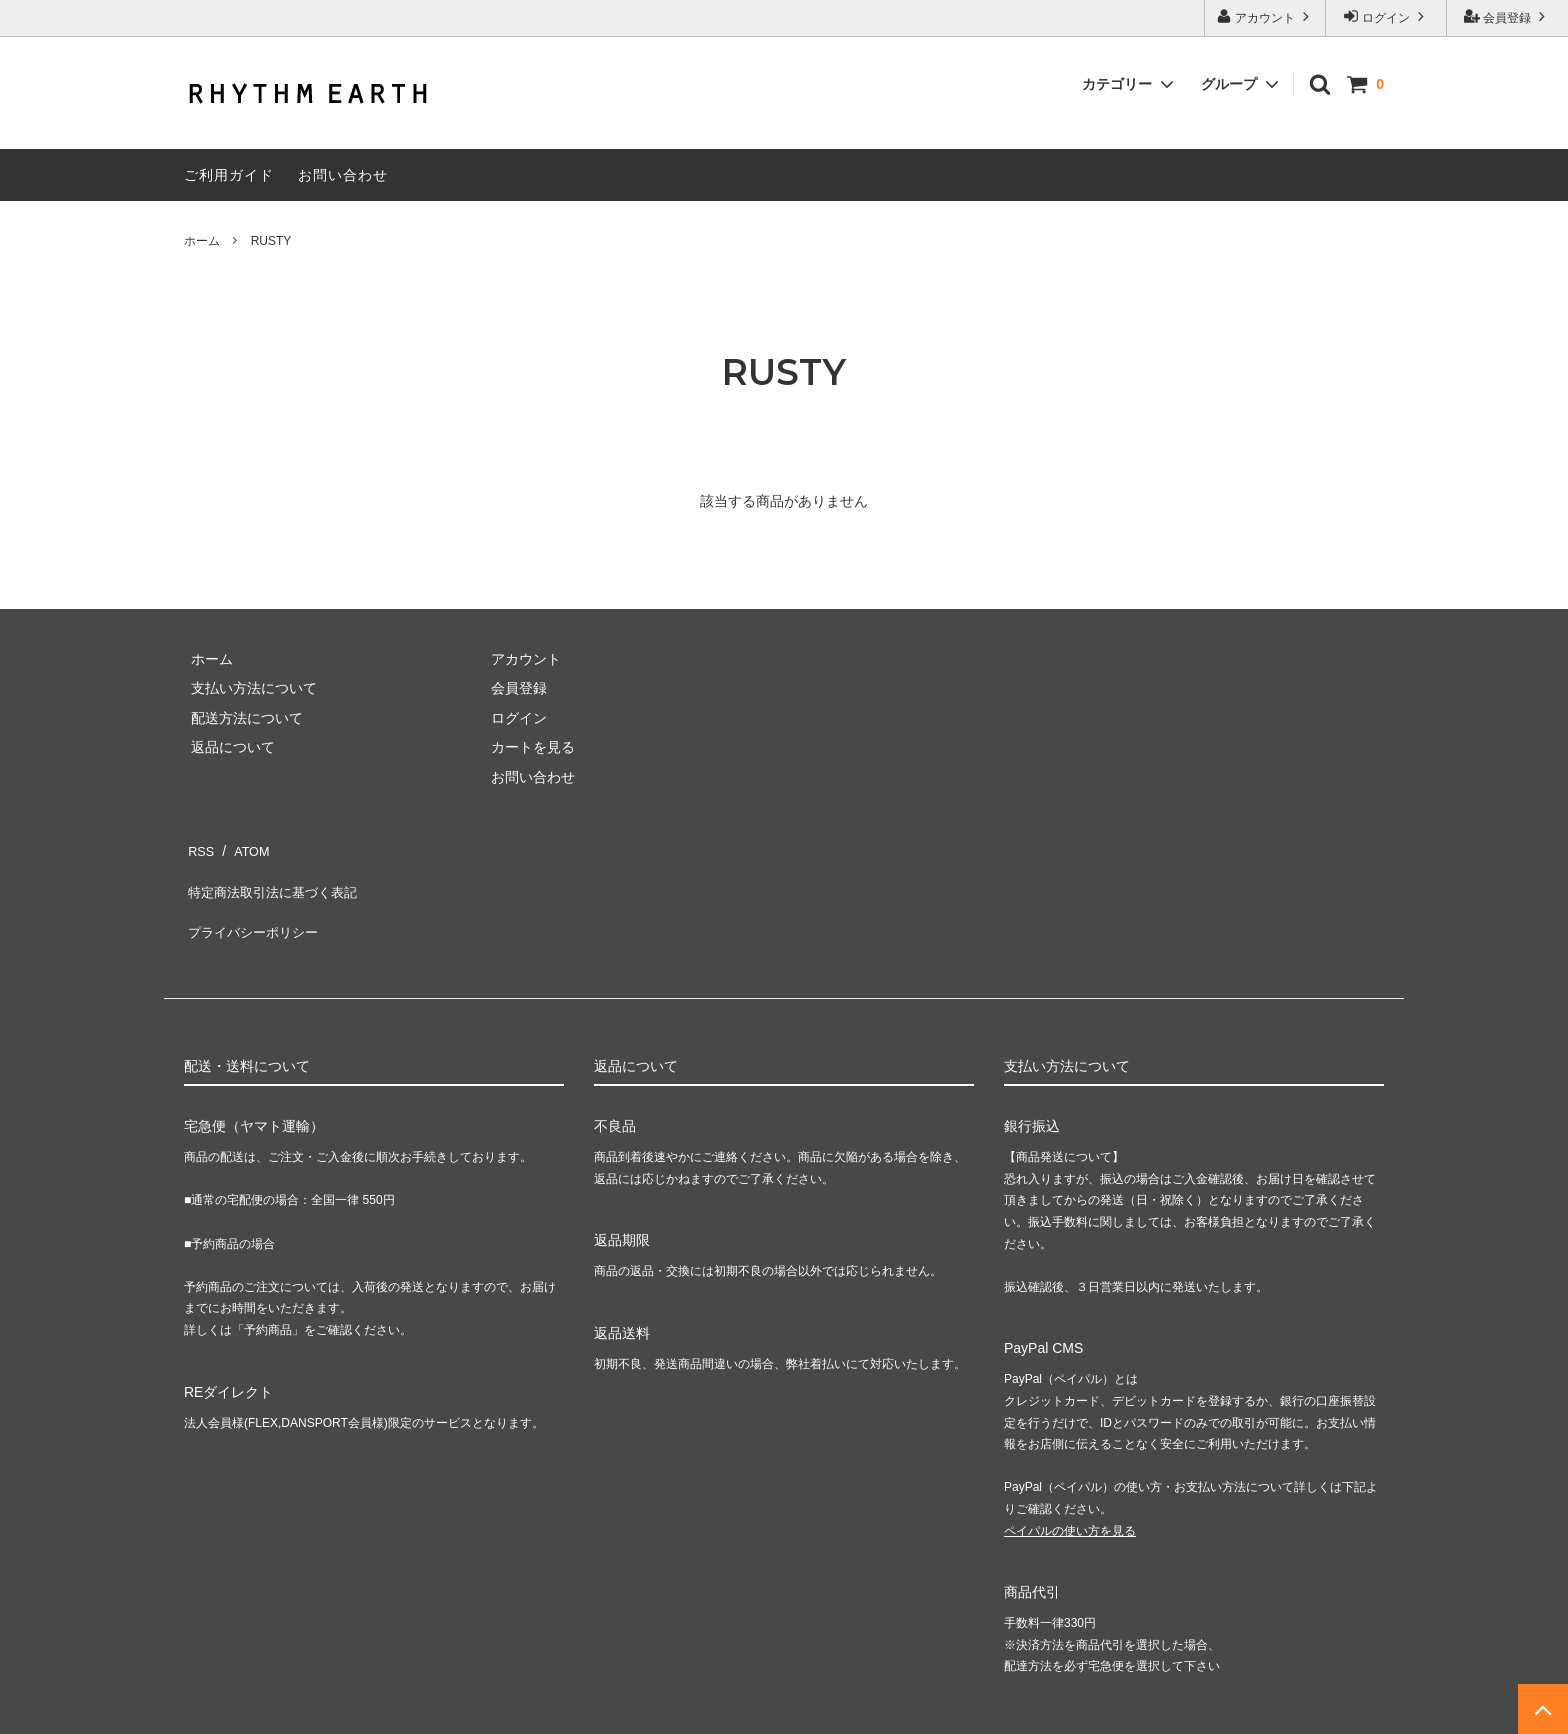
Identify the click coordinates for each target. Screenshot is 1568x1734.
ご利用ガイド (229, 175)
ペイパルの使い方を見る (1070, 1497)
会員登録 (1507, 16)
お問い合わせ (343, 175)
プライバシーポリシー (254, 905)
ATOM (243, 846)
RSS (198, 846)
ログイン (1386, 16)
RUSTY (271, 241)
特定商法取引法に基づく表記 (275, 876)
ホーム (202, 241)
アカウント (1265, 16)
